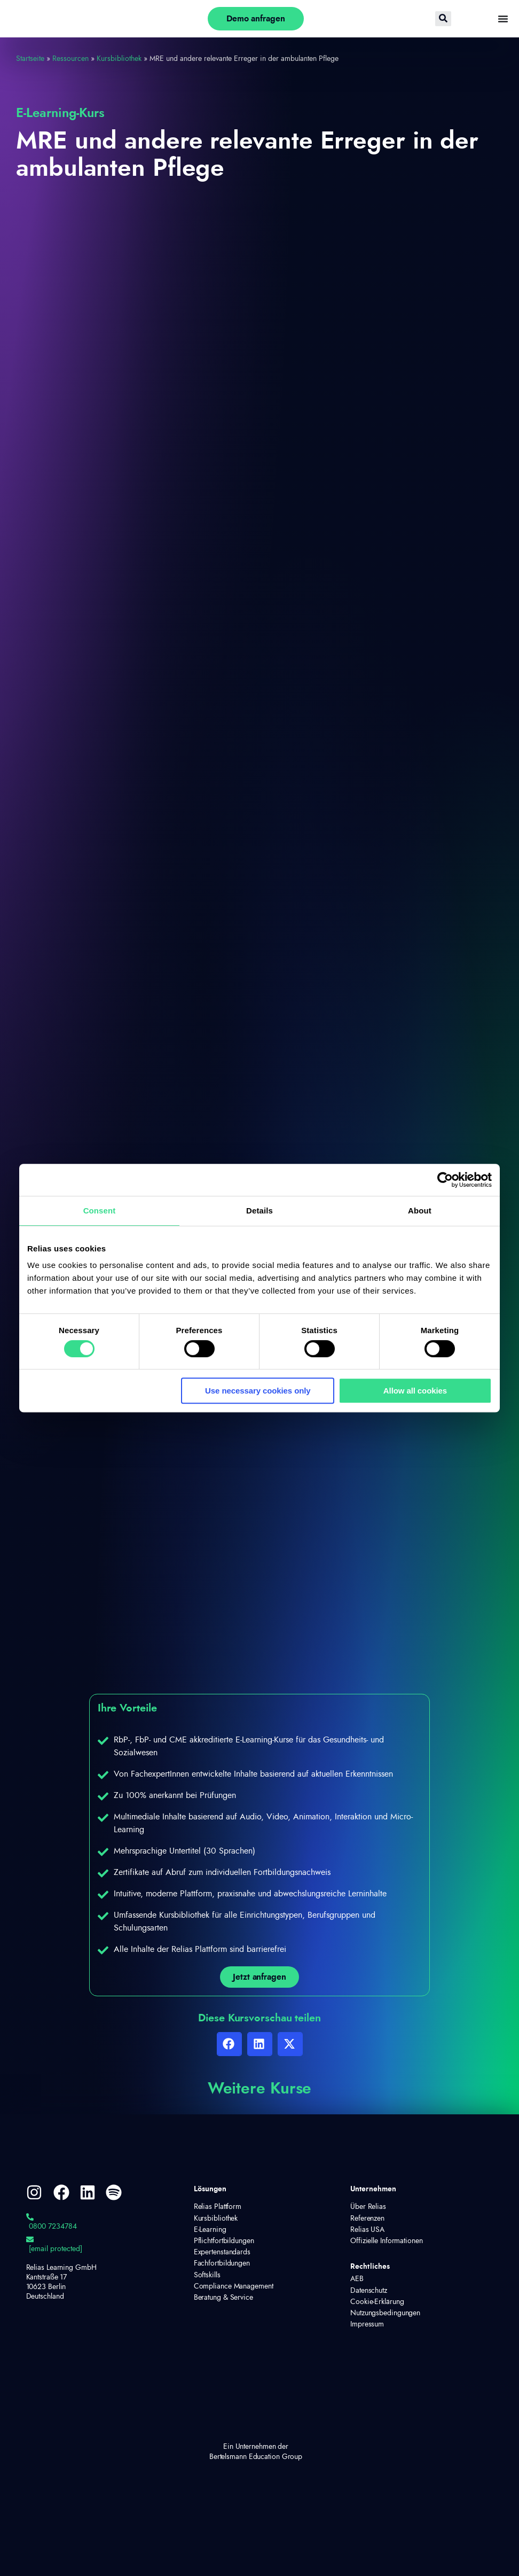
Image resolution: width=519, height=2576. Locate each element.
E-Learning (210, 2229)
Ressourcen (70, 59)
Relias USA (367, 2229)
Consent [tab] (99, 1210)
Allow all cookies (415, 1390)
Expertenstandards (222, 2252)
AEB (357, 2279)
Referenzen (367, 2218)
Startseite (30, 59)
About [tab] (419, 1210)
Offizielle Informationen (386, 2241)
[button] (229, 2044)
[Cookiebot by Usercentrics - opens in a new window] (445, 1180)
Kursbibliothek (119, 59)
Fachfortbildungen (222, 2263)
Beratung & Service (223, 2297)
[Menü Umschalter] (503, 18)
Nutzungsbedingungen (380, 2313)
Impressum (367, 2324)
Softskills (207, 2275)
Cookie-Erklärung (377, 2302)
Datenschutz (368, 2290)
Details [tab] (259, 1210)
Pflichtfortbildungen (224, 2241)
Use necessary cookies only (258, 1390)
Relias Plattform (217, 2207)
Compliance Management (233, 2286)
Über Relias (368, 2207)
